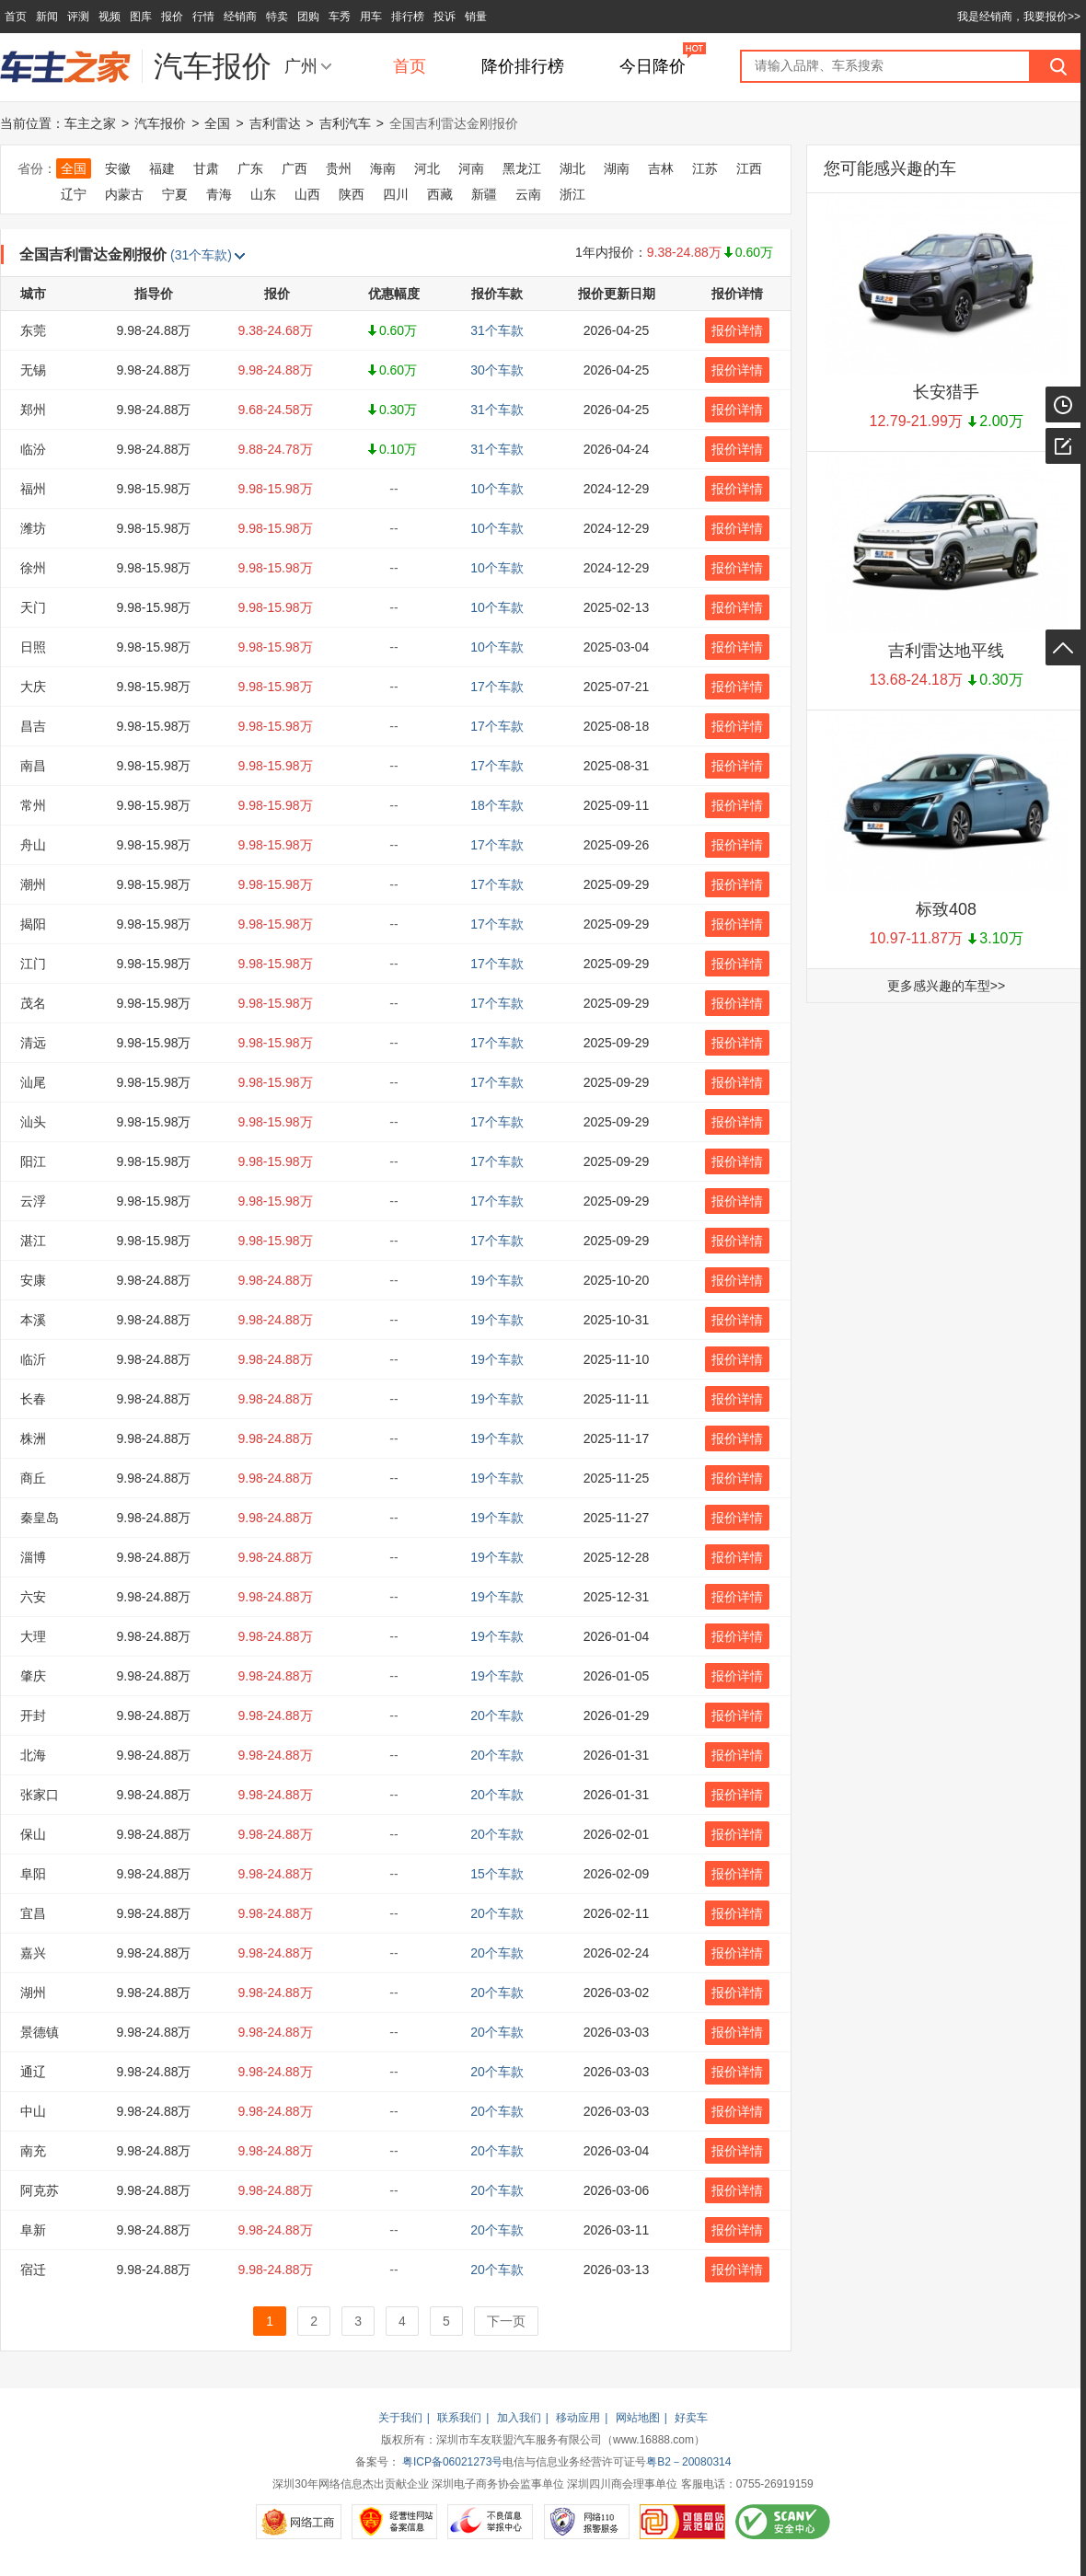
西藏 (440, 194)
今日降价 (652, 66)
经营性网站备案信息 (394, 2521)
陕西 (351, 194)
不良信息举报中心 (490, 2521)
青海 (219, 194)
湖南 (617, 168)
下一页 (506, 2321)
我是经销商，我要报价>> (1018, 16)
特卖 (277, 16)
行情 (203, 16)
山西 (307, 194)
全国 (217, 123)
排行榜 (407, 16)
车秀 (340, 16)
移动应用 (578, 2417)
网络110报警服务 (587, 2521)
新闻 (47, 16)
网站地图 (638, 2417)
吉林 (661, 168)
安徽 (118, 168)
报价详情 (737, 330)
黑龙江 (522, 168)
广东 (250, 168)
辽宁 (74, 194)
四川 (396, 194)
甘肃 (206, 168)
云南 (528, 194)
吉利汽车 (345, 123)
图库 (141, 16)
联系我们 (459, 2417)
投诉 (444, 16)
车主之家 (90, 123)
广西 (294, 168)
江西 (749, 168)
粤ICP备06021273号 (452, 2461)
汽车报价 (160, 123)
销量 (476, 16)
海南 (383, 168)
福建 (162, 168)
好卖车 (691, 2417)
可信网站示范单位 (682, 2521)
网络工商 (298, 2521)
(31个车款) (207, 255)
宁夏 (175, 194)
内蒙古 (124, 194)
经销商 (240, 16)
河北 (427, 168)
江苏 (705, 168)
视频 (109, 16)
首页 (16, 16)
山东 (263, 194)
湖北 (572, 168)
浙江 (572, 194)
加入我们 (519, 2417)
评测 (78, 16)
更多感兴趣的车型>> (946, 985)
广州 (301, 66)
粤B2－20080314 (688, 2461)
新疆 (484, 194)
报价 (172, 16)
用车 (371, 16)
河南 (471, 168)
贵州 (339, 168)
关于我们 (400, 2417)
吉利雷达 (275, 123)
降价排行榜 (522, 66)
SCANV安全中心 (782, 2521)
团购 (308, 16)
